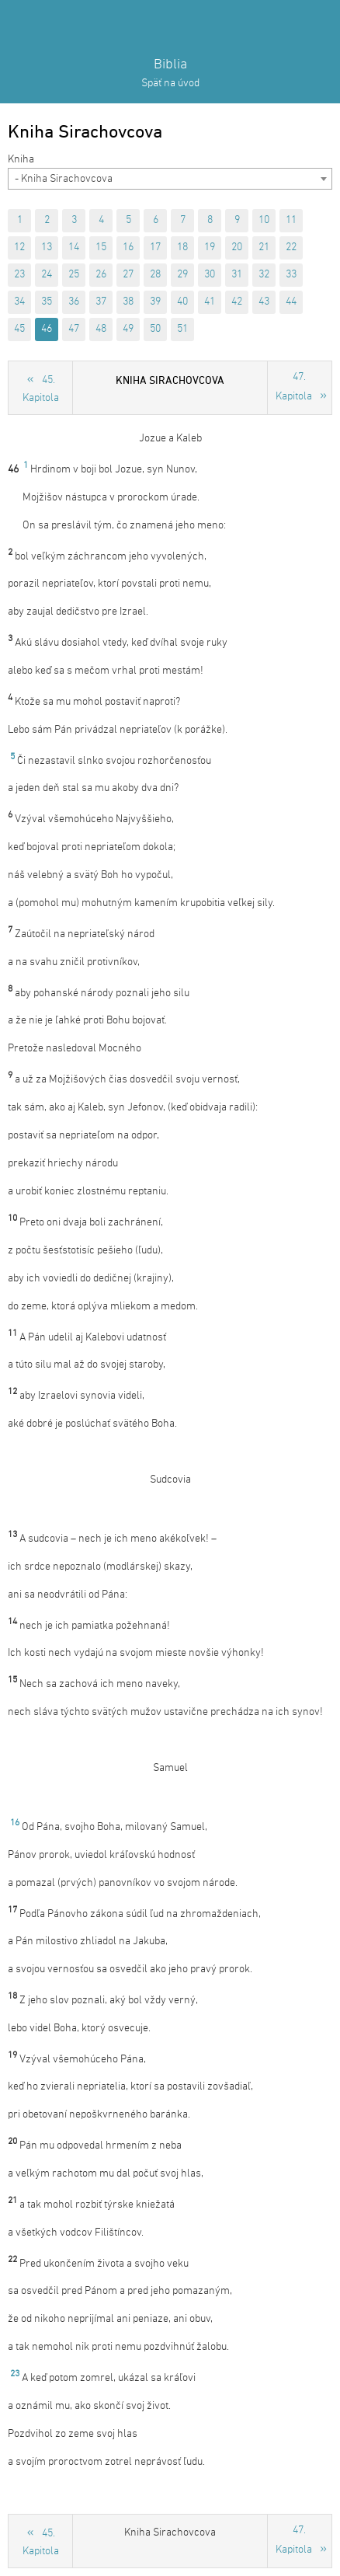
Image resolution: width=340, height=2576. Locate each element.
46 (46, 329)
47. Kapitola (294, 387)
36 (73, 301)
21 (263, 247)
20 (236, 247)
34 (19, 301)
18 (182, 247)
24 (46, 274)
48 (100, 329)
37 (100, 301)
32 (263, 274)
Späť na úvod (170, 83)
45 (19, 329)
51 (182, 329)
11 (291, 220)
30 (209, 274)
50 (155, 329)
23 (19, 274)
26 (100, 274)
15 (100, 247)
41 (209, 301)
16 (128, 247)
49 (128, 329)
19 (209, 247)
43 (263, 301)
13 (46, 247)
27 (128, 274)
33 (291, 274)
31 (236, 274)
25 (73, 274)
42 (236, 301)
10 (263, 220)
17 (155, 247)
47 (73, 329)
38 (128, 301)
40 (182, 301)
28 (155, 274)
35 (46, 301)
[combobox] (170, 179)
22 (291, 247)
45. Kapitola (41, 389)
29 (182, 274)
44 (291, 301)
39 (155, 301)
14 (73, 247)
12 (19, 247)
